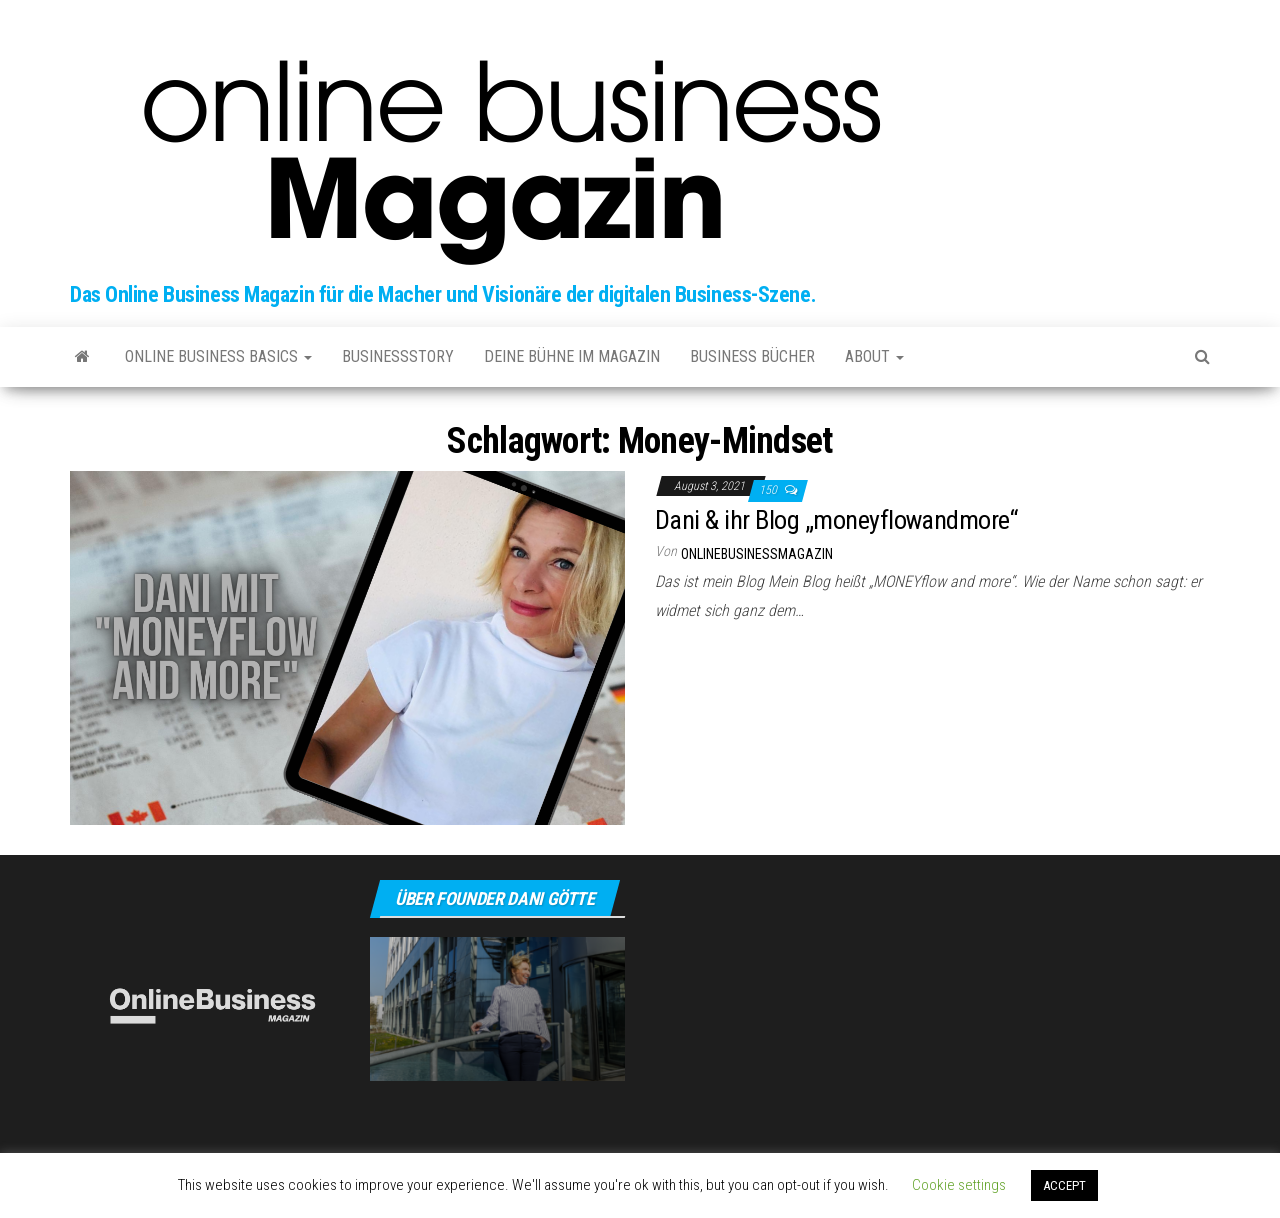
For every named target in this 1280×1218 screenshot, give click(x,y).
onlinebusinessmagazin (757, 554)
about (874, 356)
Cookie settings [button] (959, 1185)
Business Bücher (752, 356)
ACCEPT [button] (1064, 1185)
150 (769, 490)
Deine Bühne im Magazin (572, 356)
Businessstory (398, 356)
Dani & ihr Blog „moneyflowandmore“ (836, 520)
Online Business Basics (218, 356)
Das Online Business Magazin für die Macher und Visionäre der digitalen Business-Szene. (443, 294)
